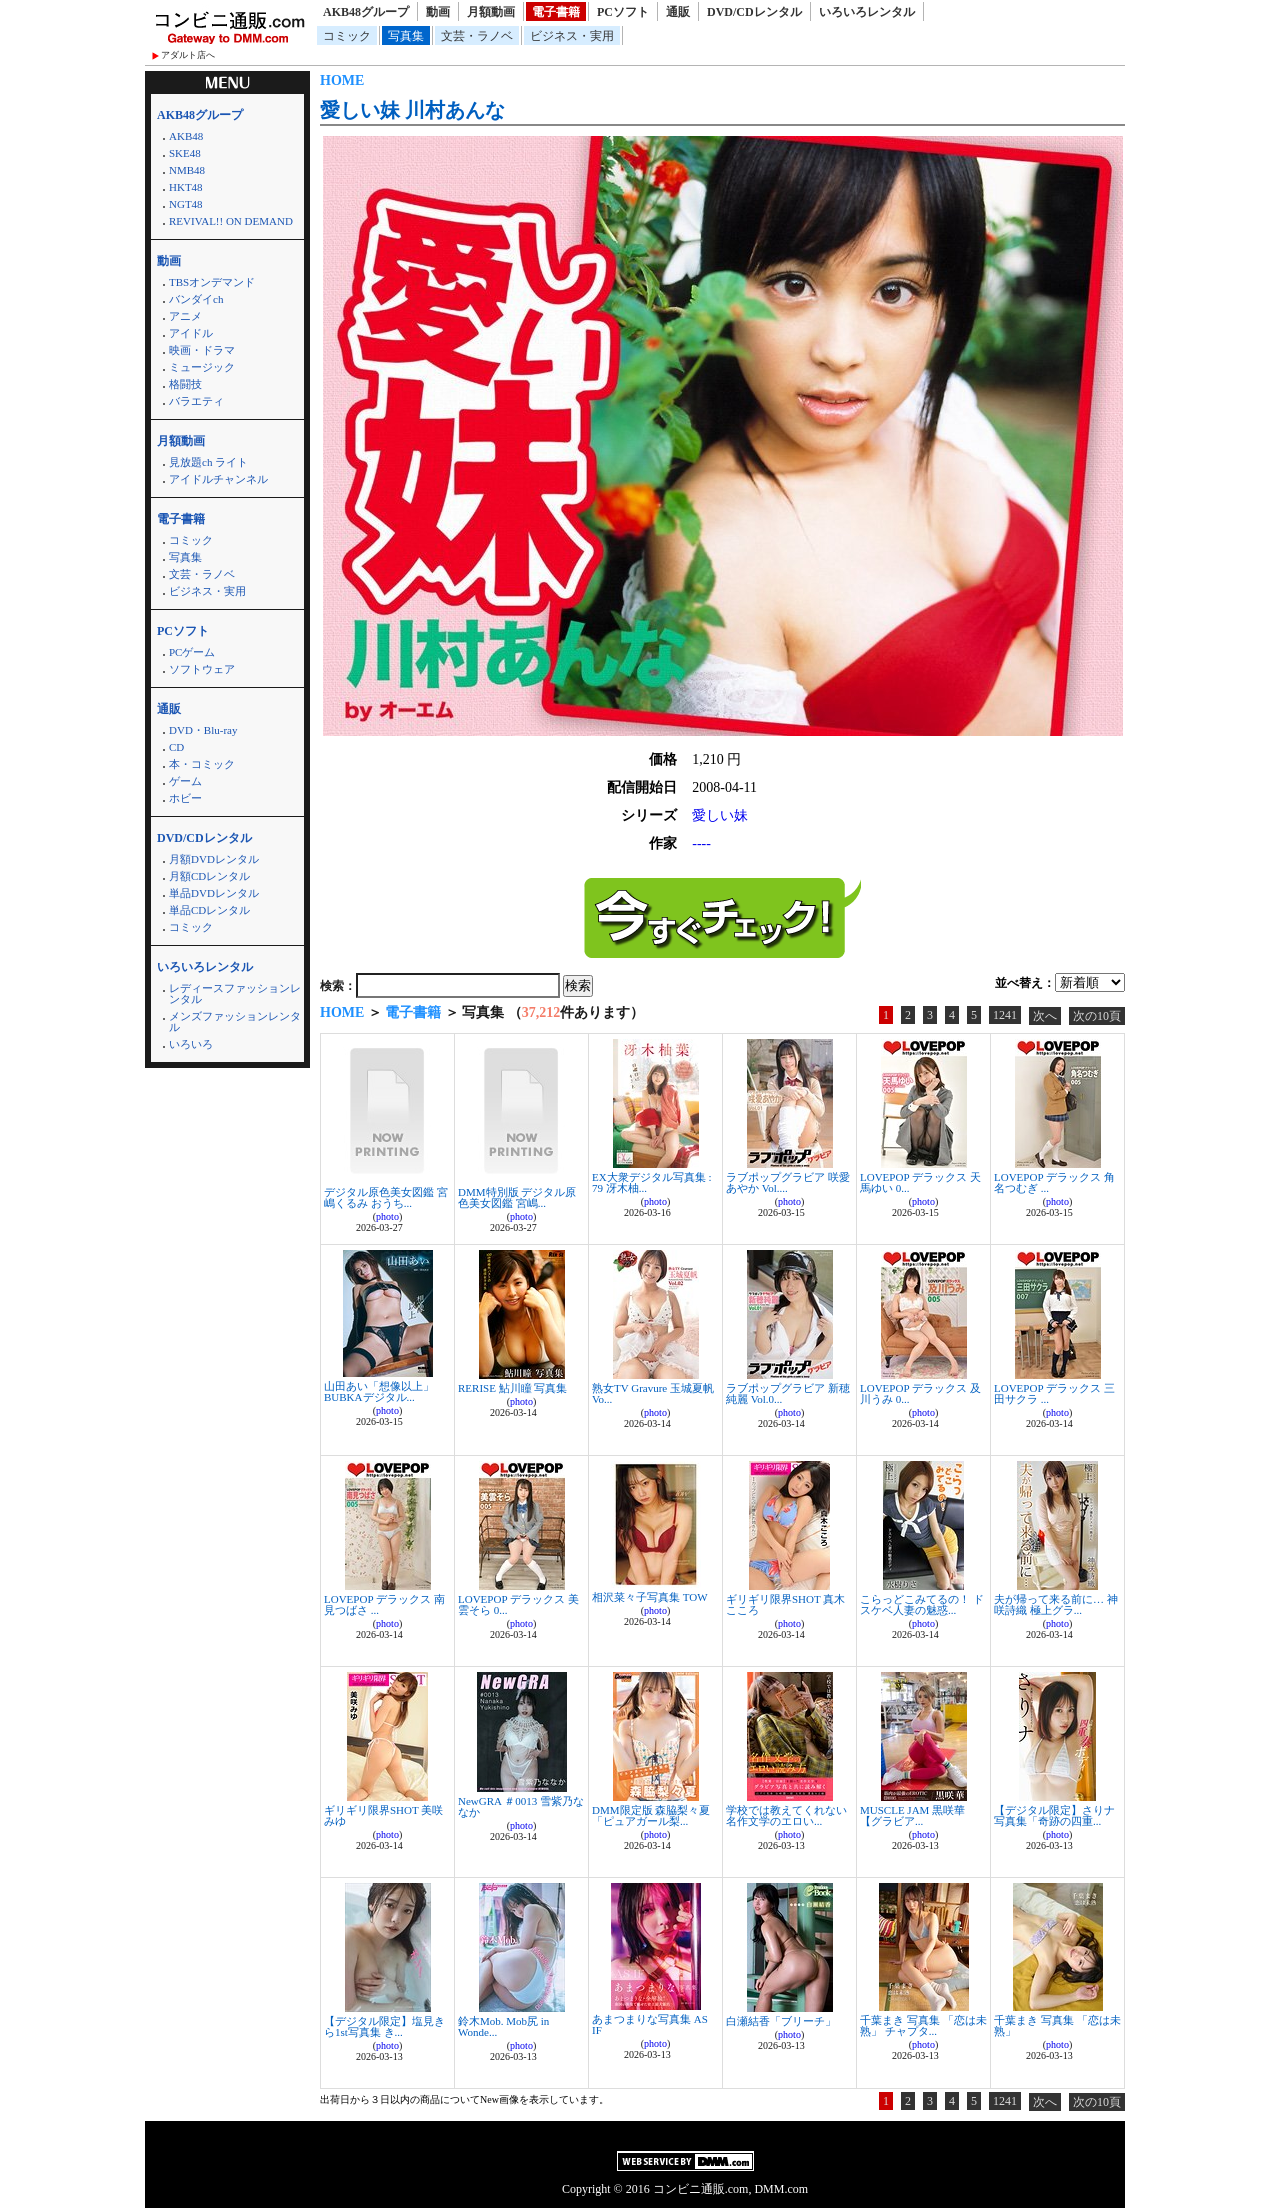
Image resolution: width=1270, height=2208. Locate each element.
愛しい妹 (720, 815)
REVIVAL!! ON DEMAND (231, 221)
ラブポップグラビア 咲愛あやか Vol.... (788, 1182)
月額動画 (491, 12)
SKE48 (185, 153)
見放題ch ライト (208, 462)
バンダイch (196, 299)
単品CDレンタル (209, 910)
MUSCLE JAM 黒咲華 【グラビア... (912, 1815)
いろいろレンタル (867, 12)
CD (176, 747)
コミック (347, 36)
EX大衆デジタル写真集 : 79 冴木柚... (651, 1182)
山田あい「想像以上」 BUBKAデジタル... (379, 1391)
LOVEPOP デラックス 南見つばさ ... (384, 1604)
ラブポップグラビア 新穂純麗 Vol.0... (788, 1393)
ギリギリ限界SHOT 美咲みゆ (383, 1815)
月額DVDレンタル (214, 859)
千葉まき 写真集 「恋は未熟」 (1057, 2025)
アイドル (191, 333)
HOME (342, 80)
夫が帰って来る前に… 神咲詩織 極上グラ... (1056, 1604)
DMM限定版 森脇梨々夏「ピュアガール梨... (651, 1815)
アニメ (185, 316)
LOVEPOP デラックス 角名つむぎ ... (1054, 1182)
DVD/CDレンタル (754, 12)
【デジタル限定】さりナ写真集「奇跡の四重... (1054, 1815)
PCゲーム (192, 652)
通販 (678, 12)
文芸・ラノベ (477, 36)
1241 (1005, 1015)
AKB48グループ (366, 12)
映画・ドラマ (202, 350)
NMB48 (187, 170)
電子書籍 (556, 12)
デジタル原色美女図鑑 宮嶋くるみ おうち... (386, 1197)
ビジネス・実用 (572, 36)
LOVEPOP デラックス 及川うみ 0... (920, 1393)
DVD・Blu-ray (203, 730)
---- (701, 843)
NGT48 (186, 204)
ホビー (185, 798)
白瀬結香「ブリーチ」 (781, 2021)
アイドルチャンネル (218, 479)
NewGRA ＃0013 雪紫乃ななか (521, 1806)
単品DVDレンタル (214, 893)
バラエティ (196, 401)
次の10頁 (1097, 1016)
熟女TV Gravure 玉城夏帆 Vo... (653, 1393)
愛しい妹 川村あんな (412, 110)
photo (387, 1216)
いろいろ (191, 1044)
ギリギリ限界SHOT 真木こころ (785, 1604)
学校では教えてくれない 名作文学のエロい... (786, 1815)
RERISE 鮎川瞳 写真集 (512, 1388)
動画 (438, 12)
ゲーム (185, 781)
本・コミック (202, 764)
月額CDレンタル (209, 876)
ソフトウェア (202, 669)
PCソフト (623, 12)
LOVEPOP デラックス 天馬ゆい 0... (920, 1182)
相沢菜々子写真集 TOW (650, 1597)
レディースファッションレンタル (235, 993)
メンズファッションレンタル (235, 1021)
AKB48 (186, 136)
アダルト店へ (188, 55)
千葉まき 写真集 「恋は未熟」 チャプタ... (923, 2025)
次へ (1045, 1016)
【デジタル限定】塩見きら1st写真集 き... (384, 2026)
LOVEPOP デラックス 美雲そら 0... (518, 1604)
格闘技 (185, 384)
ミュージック (202, 367)
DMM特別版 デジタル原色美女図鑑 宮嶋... (517, 1197)
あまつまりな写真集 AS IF (650, 2024)
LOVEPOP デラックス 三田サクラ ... (1054, 1393)
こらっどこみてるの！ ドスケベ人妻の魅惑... (922, 1604)
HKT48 (186, 187)
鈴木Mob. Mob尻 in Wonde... (503, 2026)
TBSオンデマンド (212, 282)
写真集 (406, 36)
